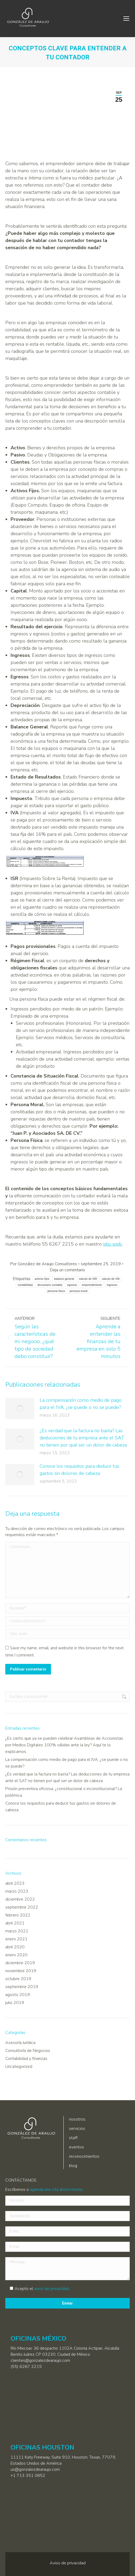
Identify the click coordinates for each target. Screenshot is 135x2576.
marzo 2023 (16, 1891)
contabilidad (25, 1284)
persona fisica (56, 1291)
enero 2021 (16, 1939)
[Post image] (19, 1408)
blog (73, 2166)
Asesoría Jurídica (20, 2043)
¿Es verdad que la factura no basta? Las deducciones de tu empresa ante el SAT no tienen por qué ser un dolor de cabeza (83, 1437)
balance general (64, 1278)
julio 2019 (14, 2003)
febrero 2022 (17, 1915)
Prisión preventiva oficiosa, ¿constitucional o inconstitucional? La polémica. (63, 1792)
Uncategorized (18, 2066)
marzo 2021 (16, 1931)
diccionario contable (50, 1284)
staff (73, 2138)
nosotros (77, 2119)
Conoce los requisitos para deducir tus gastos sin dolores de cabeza (79, 1469)
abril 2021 (15, 1923)
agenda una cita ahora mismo (56, 2189)
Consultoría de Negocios (27, 2051)
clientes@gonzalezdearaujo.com (40, 2360)
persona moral (79, 1291)
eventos (76, 2147)
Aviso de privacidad (68, 2563)
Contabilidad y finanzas (26, 2058)
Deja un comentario (67, 1270)
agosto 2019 (17, 1995)
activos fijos (42, 1278)
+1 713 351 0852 (28, 2475)
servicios (77, 2128)
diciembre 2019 (20, 1963)
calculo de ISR (88, 1278)
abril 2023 (15, 1883)
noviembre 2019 (20, 1971)
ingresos (112, 1284)
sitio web (112, 1244)
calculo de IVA (110, 1278)
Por (43, 1264)
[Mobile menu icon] (126, 18)
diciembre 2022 (20, 1899)
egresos (72, 1284)
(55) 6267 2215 (26, 2367)
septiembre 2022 (21, 1907)
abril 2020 (15, 1947)
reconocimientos (84, 2156)
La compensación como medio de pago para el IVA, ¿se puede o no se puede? (81, 1403)
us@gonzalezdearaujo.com (35, 2469)
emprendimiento (92, 1284)
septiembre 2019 (21, 1987)
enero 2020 (16, 1955)
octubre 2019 (18, 1979)
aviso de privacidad (51, 2289)
